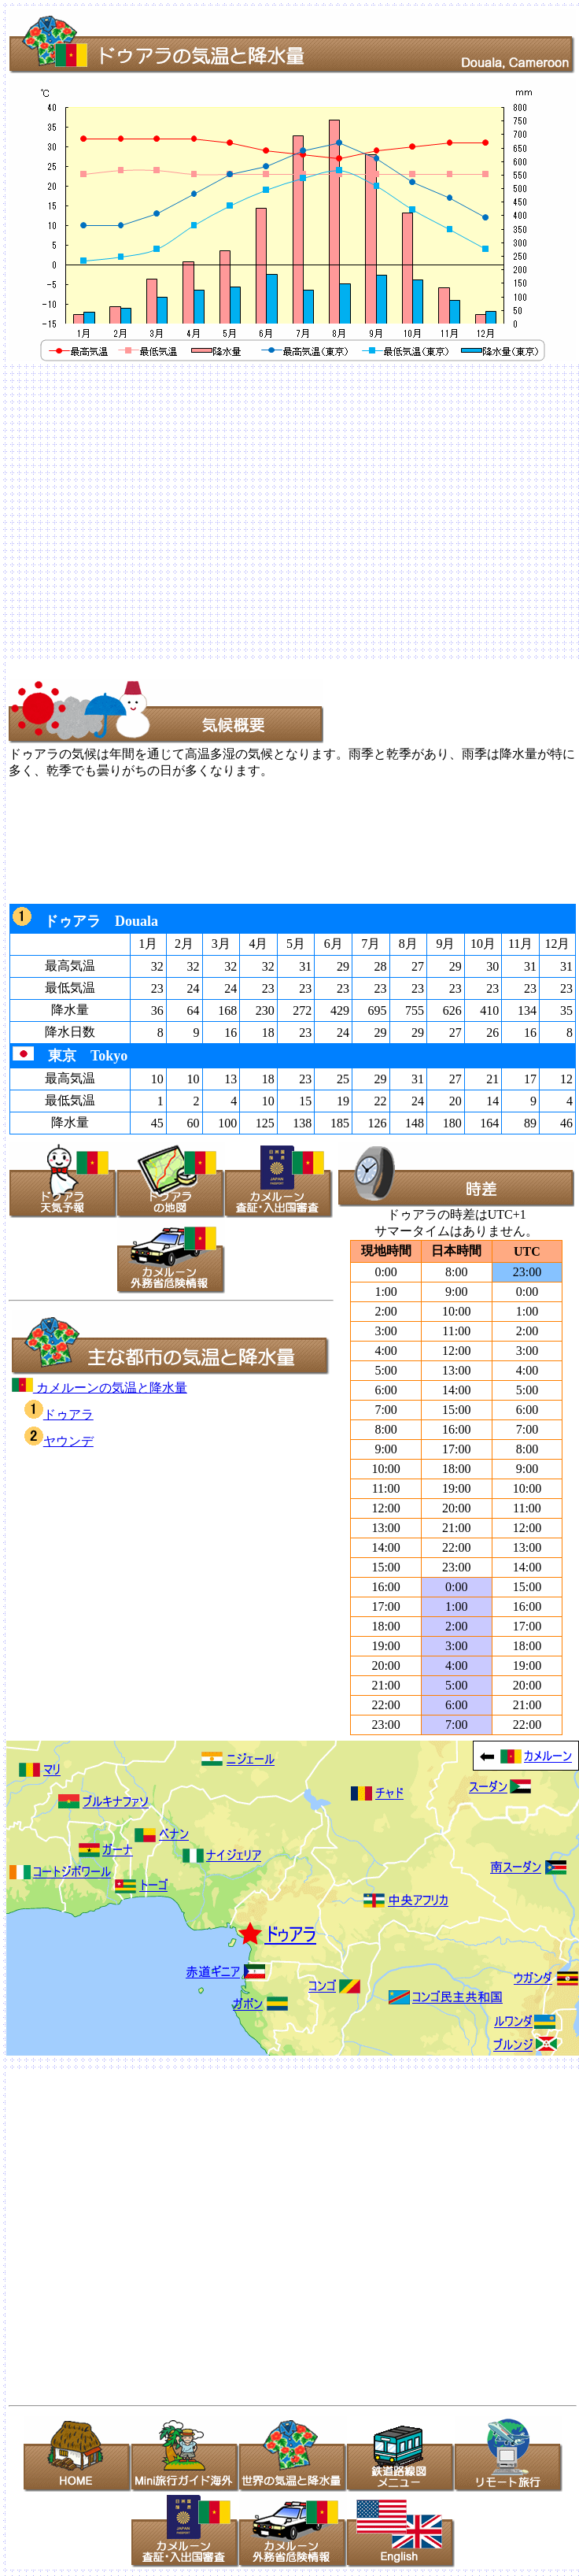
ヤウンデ (59, 1441)
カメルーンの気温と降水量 (99, 1387)
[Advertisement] (147, 511)
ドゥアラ (59, 1414)
